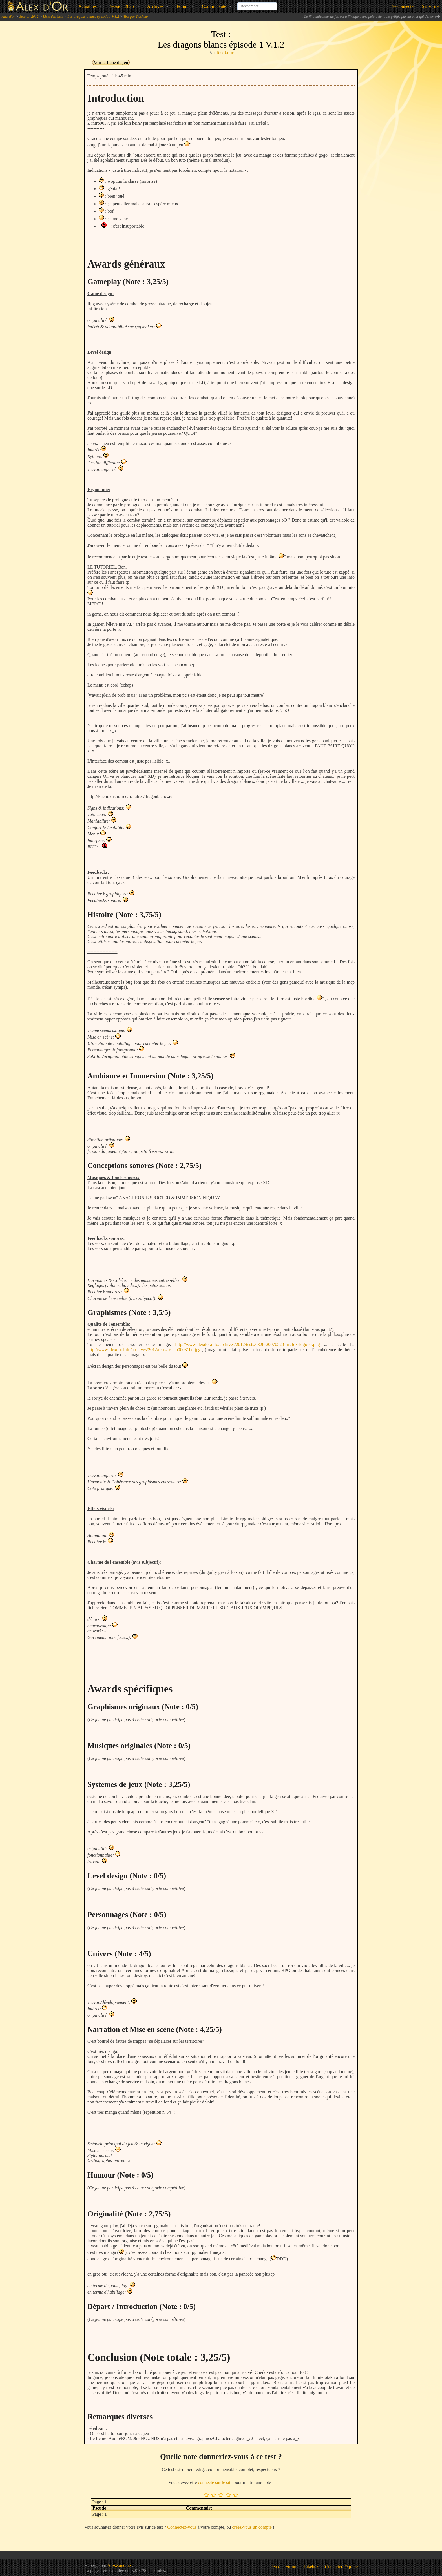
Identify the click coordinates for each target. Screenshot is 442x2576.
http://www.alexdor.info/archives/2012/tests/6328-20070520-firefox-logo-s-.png (247, 1344)
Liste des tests (53, 16)
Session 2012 (28, 16)
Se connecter (403, 6)
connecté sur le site (215, 2482)
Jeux (275, 2566)
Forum (183, 6)
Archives (155, 6)
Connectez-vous (181, 2527)
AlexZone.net (119, 2565)
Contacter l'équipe (341, 2566)
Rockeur (225, 52)
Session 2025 (122, 6)
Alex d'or (8, 16)
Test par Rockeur (135, 16)
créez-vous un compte (251, 2527)
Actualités (87, 6)
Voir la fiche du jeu (111, 62)
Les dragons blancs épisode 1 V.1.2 (93, 16)
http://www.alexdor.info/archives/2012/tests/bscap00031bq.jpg (143, 1349)
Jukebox (311, 2566)
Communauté (214, 6)
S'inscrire (430, 6)
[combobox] (257, 4)
